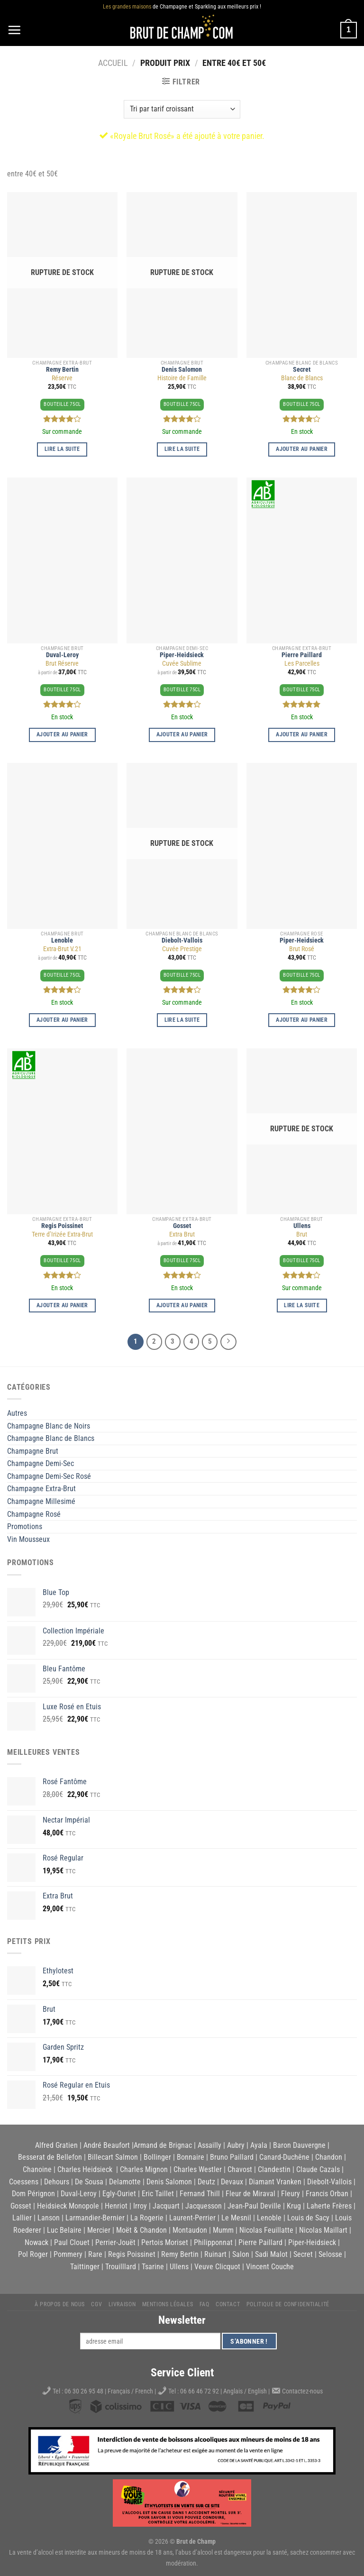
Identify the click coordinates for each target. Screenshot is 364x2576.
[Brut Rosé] (301, 846)
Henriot (116, 2205)
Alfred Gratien (56, 2145)
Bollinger (157, 2157)
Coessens (23, 2181)
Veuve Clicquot (217, 2266)
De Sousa (89, 2181)
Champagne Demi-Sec (40, 1463)
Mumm (223, 2230)
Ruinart (215, 2254)
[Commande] (182, 109)
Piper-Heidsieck (182, 655)
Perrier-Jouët (115, 2242)
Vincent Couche (270, 2266)
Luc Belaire (64, 2230)
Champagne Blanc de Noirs (48, 1425)
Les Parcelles (301, 664)
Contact (228, 2304)
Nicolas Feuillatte (266, 2230)
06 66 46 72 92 (200, 2391)
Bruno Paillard (232, 2157)
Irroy (140, 2205)
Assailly (209, 2145)
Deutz (206, 2181)
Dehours (56, 2181)
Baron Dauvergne (299, 2145)
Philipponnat (213, 2242)
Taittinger (85, 2266)
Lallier (22, 2217)
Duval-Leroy (62, 655)
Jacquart (166, 2205)
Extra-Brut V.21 (62, 949)
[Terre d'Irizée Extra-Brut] (62, 1131)
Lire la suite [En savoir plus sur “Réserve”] (62, 449)
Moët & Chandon (141, 2230)
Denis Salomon (182, 370)
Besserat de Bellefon (50, 2157)
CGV (96, 2304)
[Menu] (14, 30)
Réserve (62, 378)
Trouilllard (120, 2266)
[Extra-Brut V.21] (62, 846)
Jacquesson (203, 2205)
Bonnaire (190, 2157)
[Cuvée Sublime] (182, 560)
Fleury (290, 2193)
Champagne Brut (32, 1451)
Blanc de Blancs (302, 378)
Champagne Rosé (34, 1514)
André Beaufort (106, 2145)
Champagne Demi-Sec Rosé (49, 1476)
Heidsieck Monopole (68, 2205)
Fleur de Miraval (250, 2193)
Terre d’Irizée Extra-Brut (62, 1234)
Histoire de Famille (182, 378)
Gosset (182, 1226)
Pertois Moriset (164, 2242)
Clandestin (274, 2169)
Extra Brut (182, 1234)
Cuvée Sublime (181, 664)
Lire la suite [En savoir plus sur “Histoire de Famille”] (182, 449)
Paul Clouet (72, 2242)
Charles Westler (197, 2169)
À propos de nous (60, 2304)
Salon (240, 2254)
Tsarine (153, 2266)
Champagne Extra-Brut (41, 1488)
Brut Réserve (62, 664)
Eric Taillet (158, 2193)
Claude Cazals (318, 2169)
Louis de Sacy (308, 2217)
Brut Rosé (301, 949)
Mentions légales (167, 2304)
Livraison (122, 2304)
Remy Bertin (62, 370)
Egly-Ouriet (119, 2193)
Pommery (68, 2254)
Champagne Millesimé (41, 1501)
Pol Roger (33, 2254)
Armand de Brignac (163, 2145)
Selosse (330, 2254)
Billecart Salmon (113, 2157)
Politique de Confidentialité (287, 2304)
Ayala (258, 2145)
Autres (17, 1413)
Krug (294, 2205)
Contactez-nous (302, 2391)
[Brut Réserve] (62, 560)
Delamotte (125, 2181)
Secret (301, 370)
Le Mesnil (236, 2217)
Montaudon (190, 2230)
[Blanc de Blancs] (301, 275)
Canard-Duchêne (284, 2157)
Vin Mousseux (28, 1539)
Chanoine (37, 2169)
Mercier (98, 2230)
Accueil (113, 63)
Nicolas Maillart (323, 2230)
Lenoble (62, 940)
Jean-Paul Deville (254, 2205)
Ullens (301, 1226)
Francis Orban (327, 2193)
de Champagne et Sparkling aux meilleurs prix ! (182, 6)
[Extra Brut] (182, 1131)
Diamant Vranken (275, 2181)
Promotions (24, 1526)
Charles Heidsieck (84, 2169)
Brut (301, 1234)
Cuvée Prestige (182, 949)
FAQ (204, 2304)
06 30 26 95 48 (83, 2391)
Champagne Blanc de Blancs (50, 1438)
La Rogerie (147, 2217)
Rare (95, 2254)
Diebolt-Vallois (182, 940)
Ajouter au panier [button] (302, 449)
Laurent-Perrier (192, 2217)
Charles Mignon (144, 2169)
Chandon (328, 2157)
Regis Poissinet (62, 1226)
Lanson (48, 2217)
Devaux (232, 2181)
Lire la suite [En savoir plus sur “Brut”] (301, 1305)
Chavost (240, 2169)
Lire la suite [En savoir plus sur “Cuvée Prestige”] (182, 1020)
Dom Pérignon (33, 2193)
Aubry (236, 2145)
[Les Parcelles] (301, 560)
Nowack (36, 2242)
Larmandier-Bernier (95, 2217)
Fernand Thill (200, 2193)
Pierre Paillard (302, 655)
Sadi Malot (271, 2254)
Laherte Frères (329, 2205)
